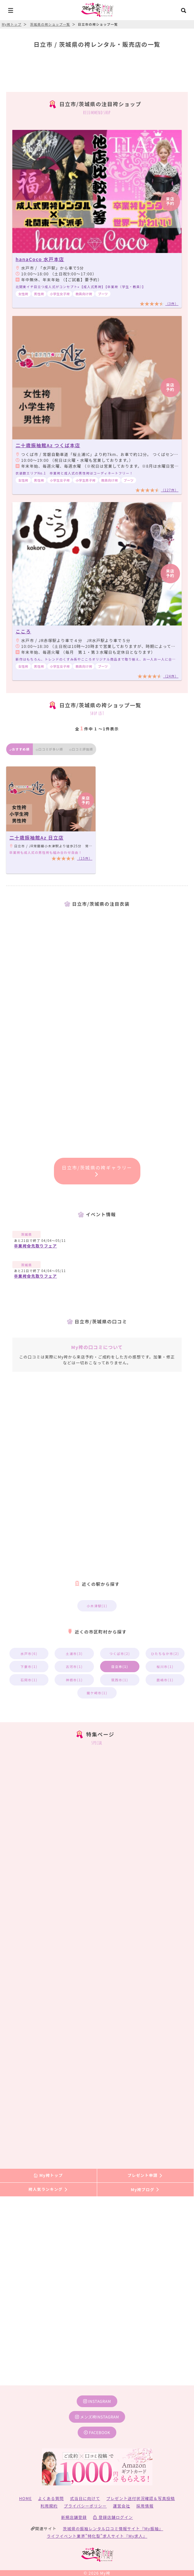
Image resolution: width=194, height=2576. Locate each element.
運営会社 (121, 2505)
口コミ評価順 (81, 749)
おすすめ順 (19, 749)
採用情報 (145, 2505)
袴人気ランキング (48, 2189)
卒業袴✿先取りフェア (35, 1245)
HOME (25, 2498)
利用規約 (49, 2505)
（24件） (170, 676)
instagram (97, 2401)
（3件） (171, 303)
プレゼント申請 (145, 2175)
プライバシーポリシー (85, 2505)
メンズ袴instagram (97, 2416)
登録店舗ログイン (113, 2517)
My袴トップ (48, 2175)
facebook (97, 2432)
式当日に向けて (85, 2498)
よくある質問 (51, 2498)
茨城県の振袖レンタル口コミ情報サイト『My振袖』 (113, 2528)
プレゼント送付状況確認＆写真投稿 (140, 2498)
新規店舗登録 (74, 2517)
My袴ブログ (145, 2189)
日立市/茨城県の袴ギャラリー (97, 1170)
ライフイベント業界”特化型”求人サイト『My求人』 (97, 2536)
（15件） (84, 858)
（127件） (169, 489)
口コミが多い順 (49, 749)
